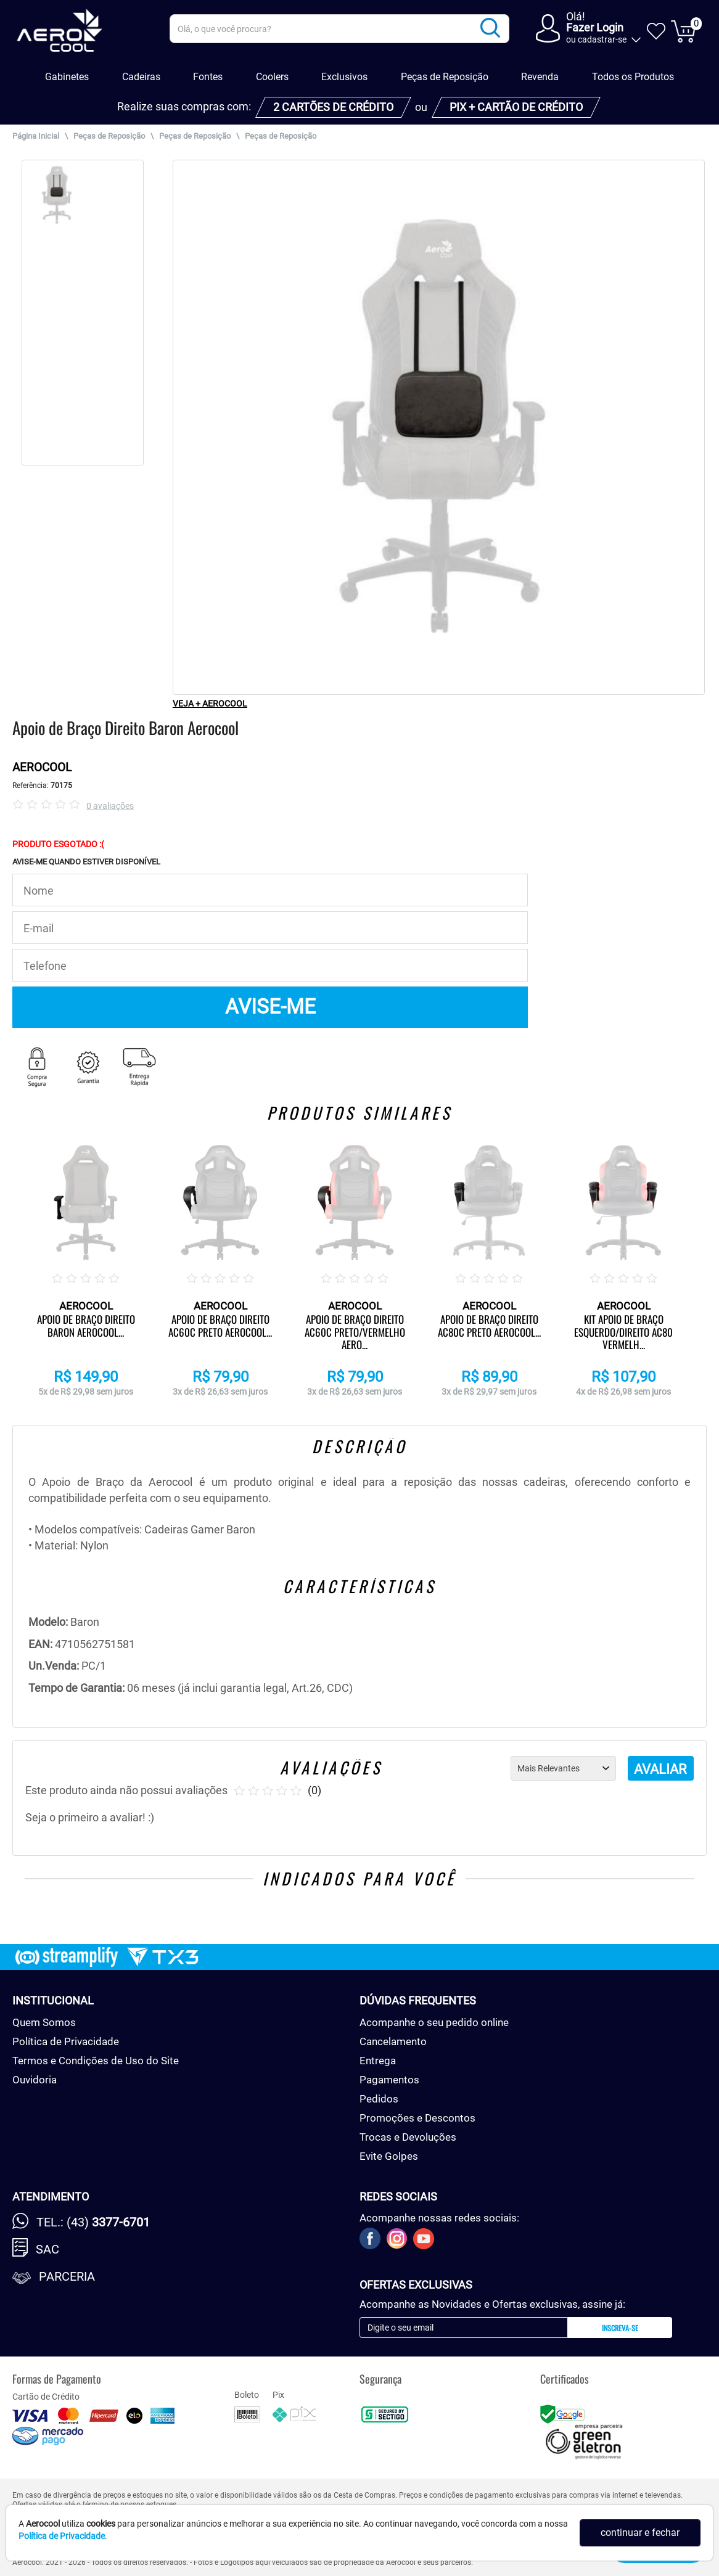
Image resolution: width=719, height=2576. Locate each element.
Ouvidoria (34, 2080)
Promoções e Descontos (417, 2118)
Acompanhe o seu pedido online (434, 2022)
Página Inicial (35, 136)
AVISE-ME (270, 1007)
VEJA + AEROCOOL (210, 703)
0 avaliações (110, 806)
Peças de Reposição (444, 77)
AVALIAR (660, 1769)
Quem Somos (44, 2022)
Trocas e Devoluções (408, 2137)
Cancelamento (393, 2041)
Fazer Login (594, 27)
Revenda (540, 77)
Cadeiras (141, 77)
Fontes (208, 77)
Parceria (67, 2276)
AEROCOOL (42, 767)
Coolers (272, 77)
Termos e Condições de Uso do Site (95, 2060)
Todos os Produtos (633, 77)
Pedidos (379, 2099)
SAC (47, 2249)
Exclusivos (344, 77)
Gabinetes (67, 77)
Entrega (378, 2060)
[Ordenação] (563, 1768)
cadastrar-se (602, 39)
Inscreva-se (620, 2328)
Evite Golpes (389, 2156)
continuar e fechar (640, 2532)
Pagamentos (389, 2080)
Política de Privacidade (65, 2041)
